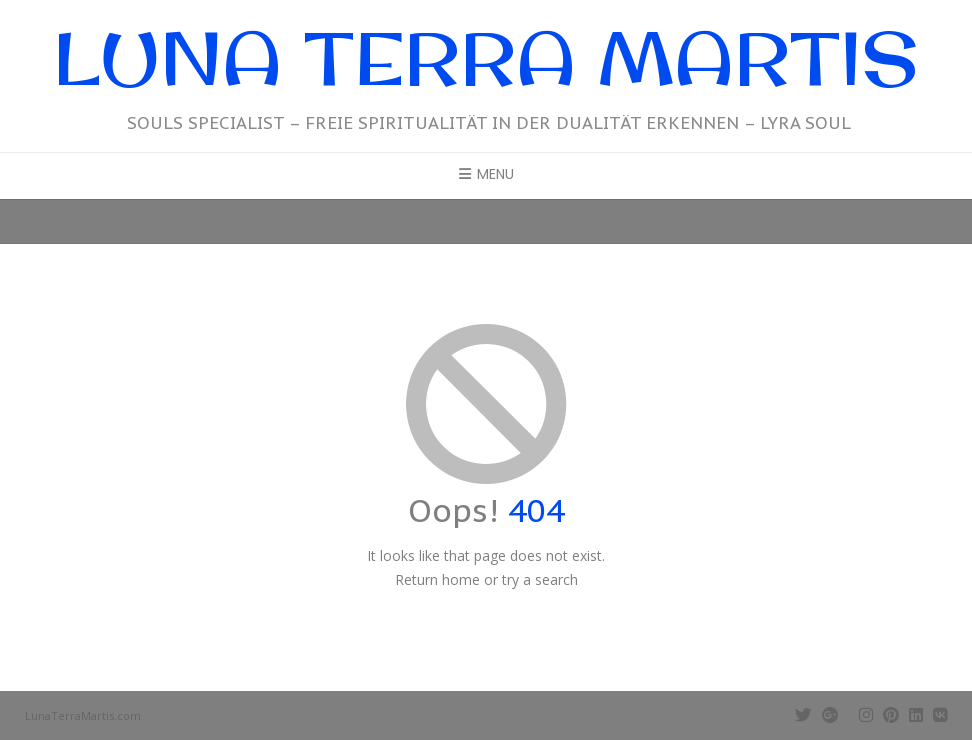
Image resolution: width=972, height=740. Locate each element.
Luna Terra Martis (486, 57)
